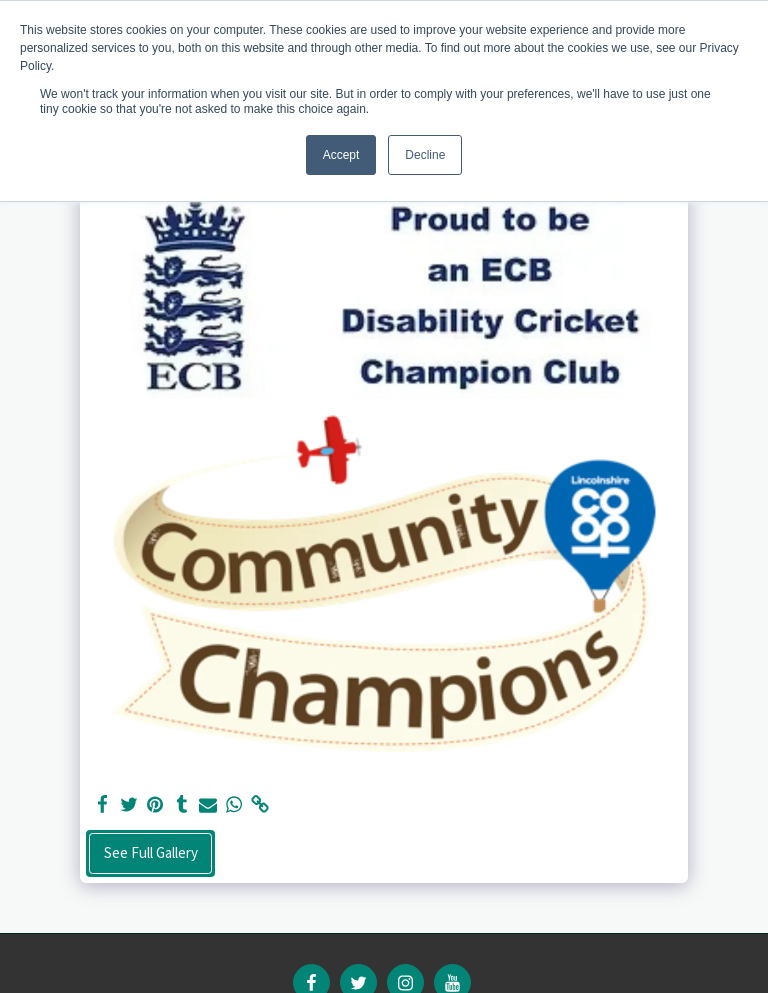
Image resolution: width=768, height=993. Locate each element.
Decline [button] (425, 155)
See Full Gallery (151, 852)
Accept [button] (341, 155)
